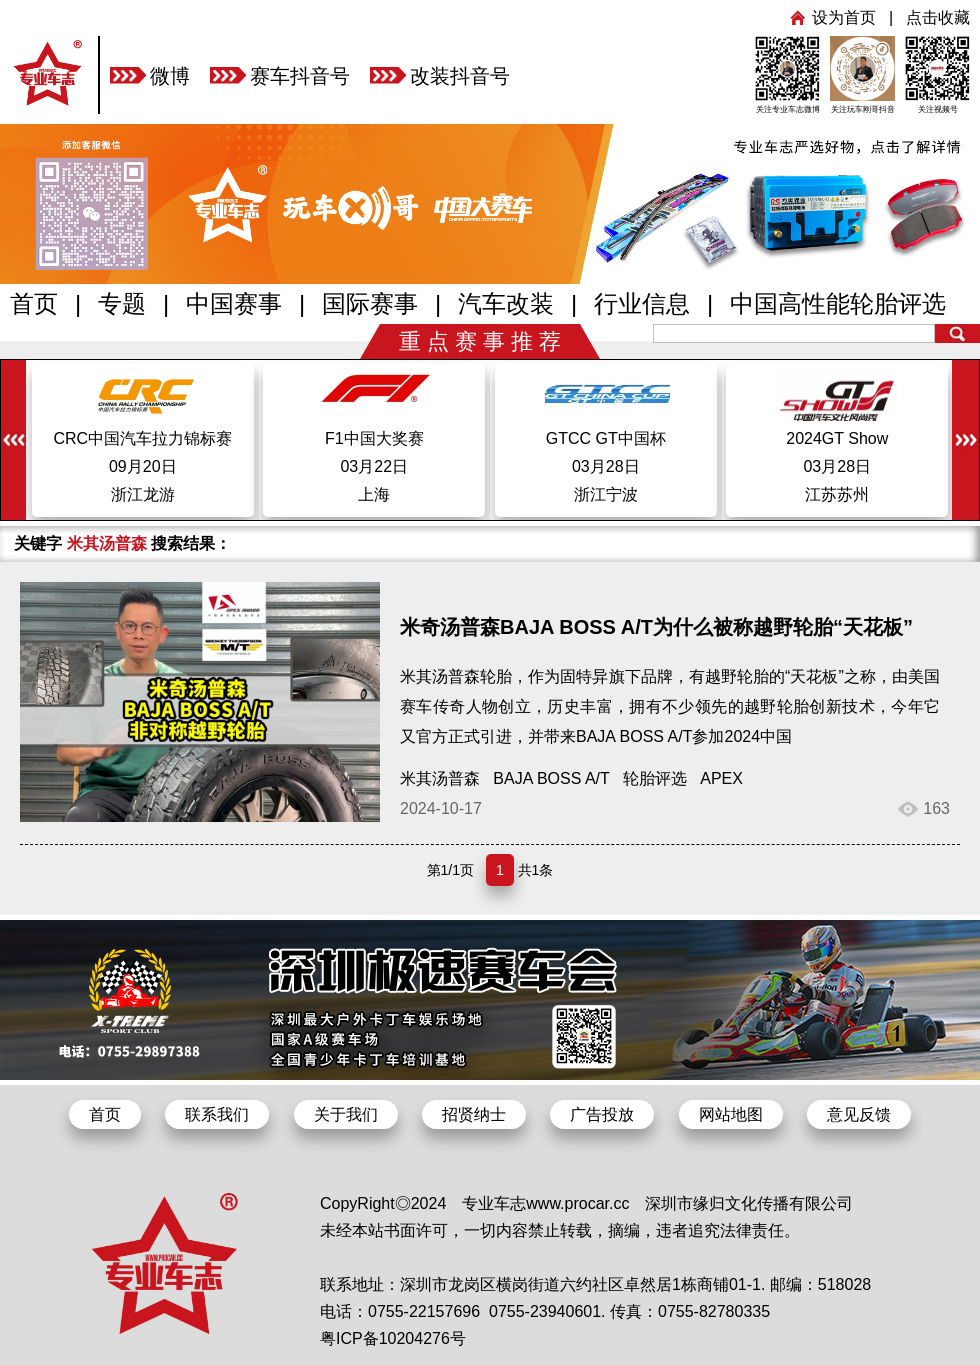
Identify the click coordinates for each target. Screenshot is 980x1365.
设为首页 (844, 17)
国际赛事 (370, 303)
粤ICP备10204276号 (393, 1338)
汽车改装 (506, 303)
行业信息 (642, 303)
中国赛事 (234, 303)
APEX (721, 778)
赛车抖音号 (300, 76)
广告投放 (602, 1114)
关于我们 (346, 1114)
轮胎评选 (655, 778)
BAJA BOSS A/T (551, 778)
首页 (34, 303)
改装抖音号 (460, 76)
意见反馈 (859, 1114)
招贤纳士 (474, 1114)
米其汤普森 (440, 778)
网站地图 (731, 1114)
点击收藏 (938, 17)
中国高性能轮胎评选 (838, 303)
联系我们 (217, 1114)
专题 (122, 303)
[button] (966, 442)
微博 (170, 76)
